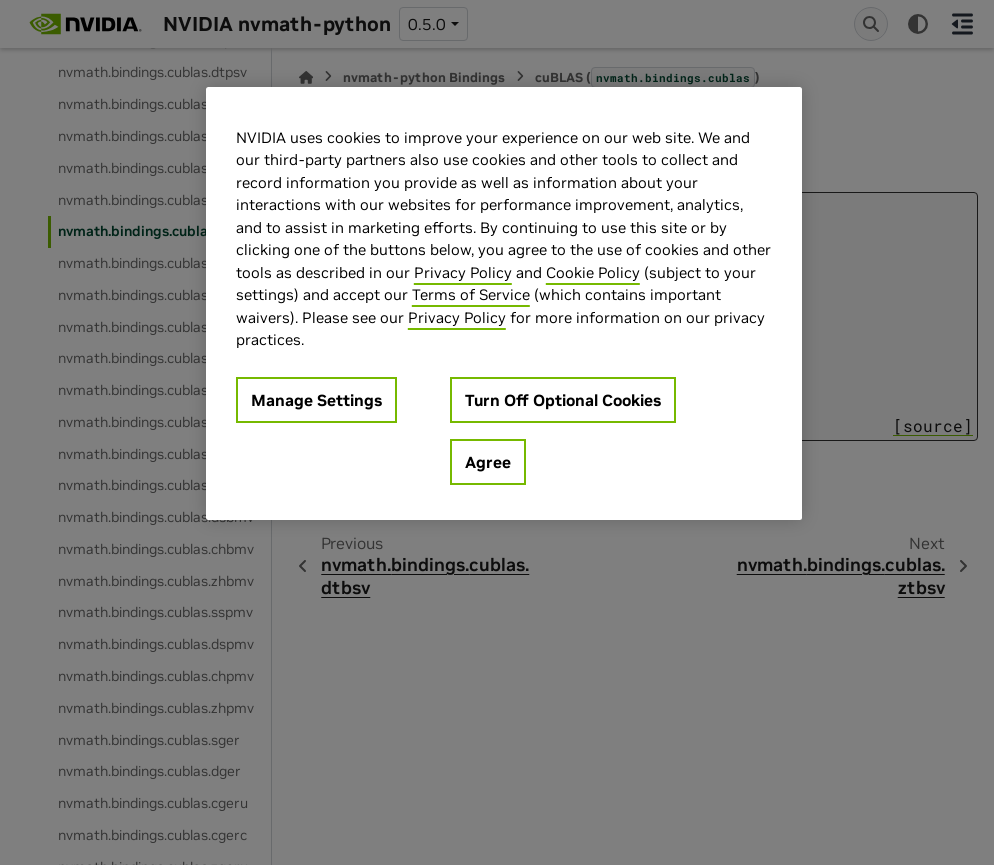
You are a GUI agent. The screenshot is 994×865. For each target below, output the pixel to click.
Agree (488, 462)
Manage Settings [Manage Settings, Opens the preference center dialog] (316, 400)
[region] (504, 303)
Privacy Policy (463, 272)
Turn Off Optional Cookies (563, 400)
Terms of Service (471, 294)
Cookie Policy (593, 272)
